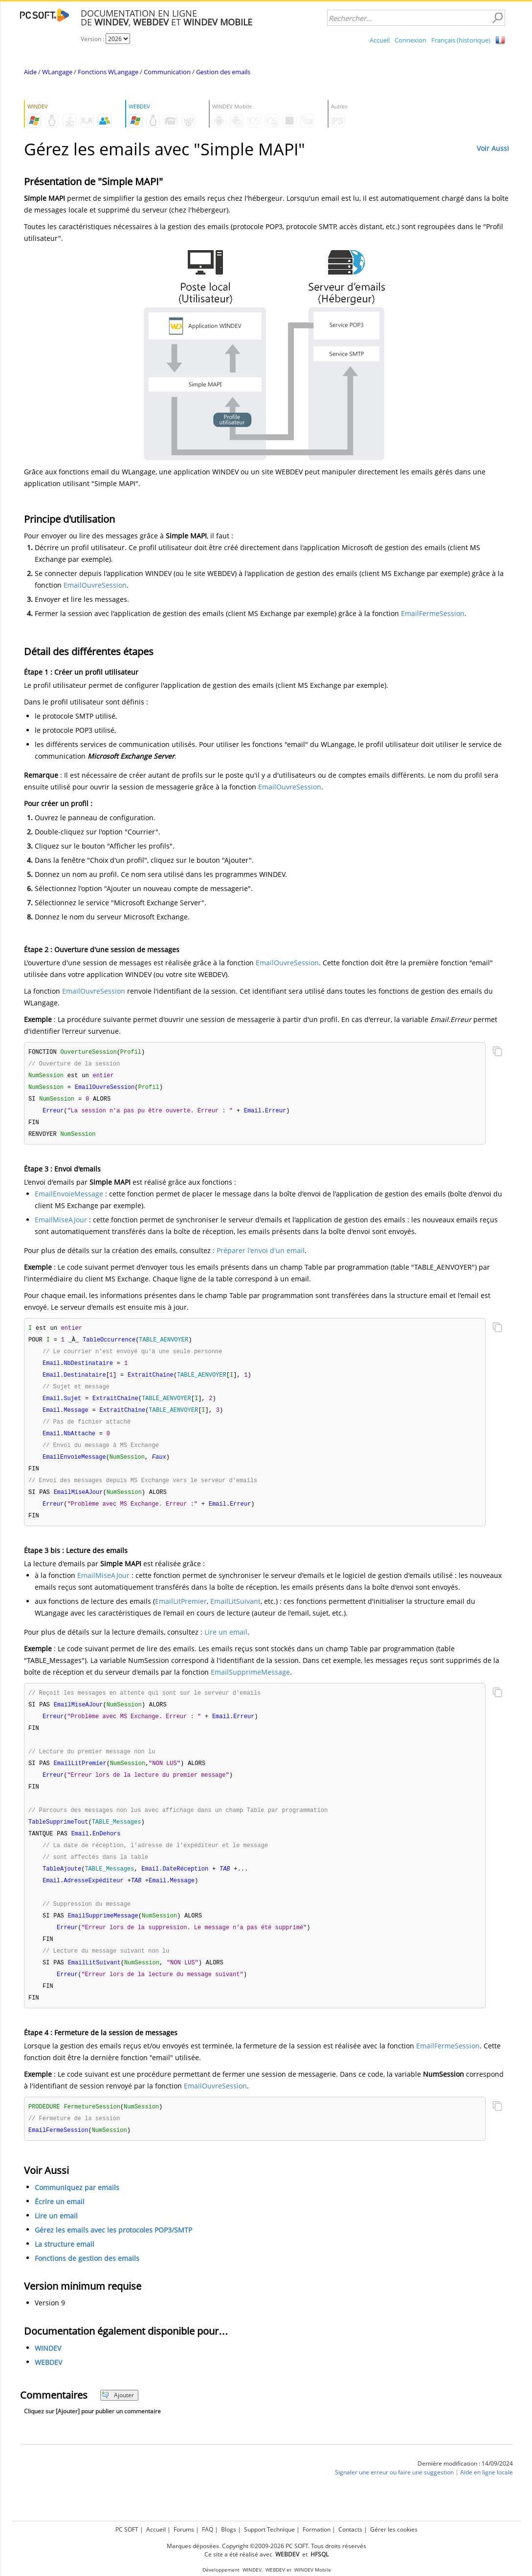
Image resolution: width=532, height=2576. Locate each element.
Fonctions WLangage (108, 71)
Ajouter (117, 2420)
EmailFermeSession (433, 613)
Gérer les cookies (394, 2529)
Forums (184, 2529)
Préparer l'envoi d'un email (261, 1254)
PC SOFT (126, 2529)
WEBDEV (48, 2387)
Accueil (380, 40)
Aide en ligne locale (486, 2497)
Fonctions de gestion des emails (87, 2283)
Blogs (228, 2529)
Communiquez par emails (77, 2212)
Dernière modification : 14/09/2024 (465, 2489)
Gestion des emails (223, 71)
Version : (93, 39)
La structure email (64, 2269)
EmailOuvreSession (95, 585)
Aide (30, 71)
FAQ (207, 2529)
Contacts (350, 2529)
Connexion (410, 40)
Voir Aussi (493, 148)
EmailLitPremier (181, 1613)
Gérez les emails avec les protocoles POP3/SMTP (113, 2255)
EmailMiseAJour (61, 1223)
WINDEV (48, 2373)
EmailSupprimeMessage (250, 1684)
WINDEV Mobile (312, 2570)
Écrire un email (60, 2227)
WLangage (57, 71)
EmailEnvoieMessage (69, 1197)
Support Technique (269, 2529)
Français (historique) (460, 40)
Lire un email (225, 1644)
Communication (167, 71)
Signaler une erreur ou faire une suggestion (394, 2497)
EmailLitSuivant (235, 1613)
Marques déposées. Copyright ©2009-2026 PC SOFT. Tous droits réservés (266, 2546)
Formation (317, 2529)
